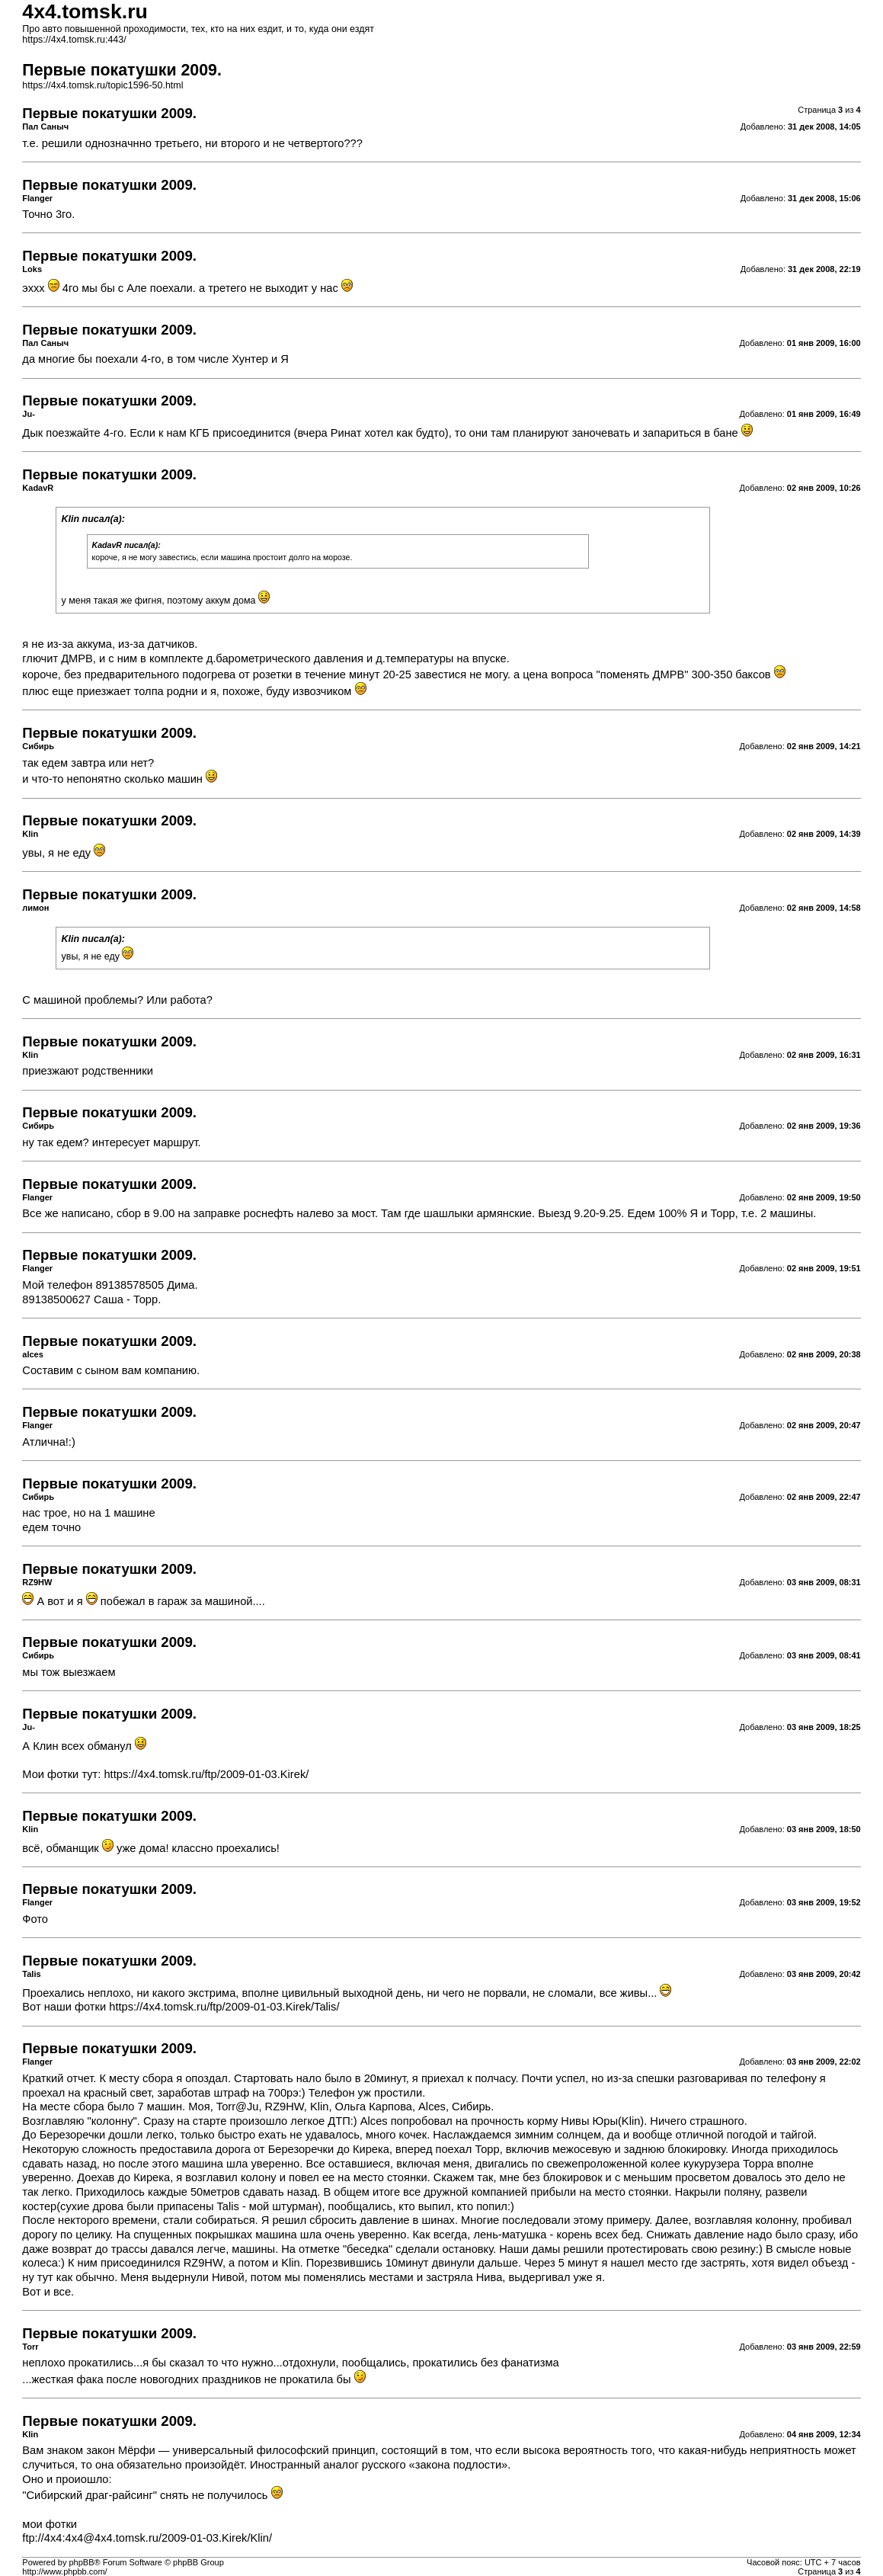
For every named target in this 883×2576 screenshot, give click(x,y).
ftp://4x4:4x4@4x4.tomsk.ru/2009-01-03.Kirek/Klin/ (147, 2538)
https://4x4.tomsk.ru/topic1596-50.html (102, 85)
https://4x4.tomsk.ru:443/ (74, 39)
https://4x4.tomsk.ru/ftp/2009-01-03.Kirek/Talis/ (224, 2007)
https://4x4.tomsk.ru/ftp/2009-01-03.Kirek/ (206, 1774)
